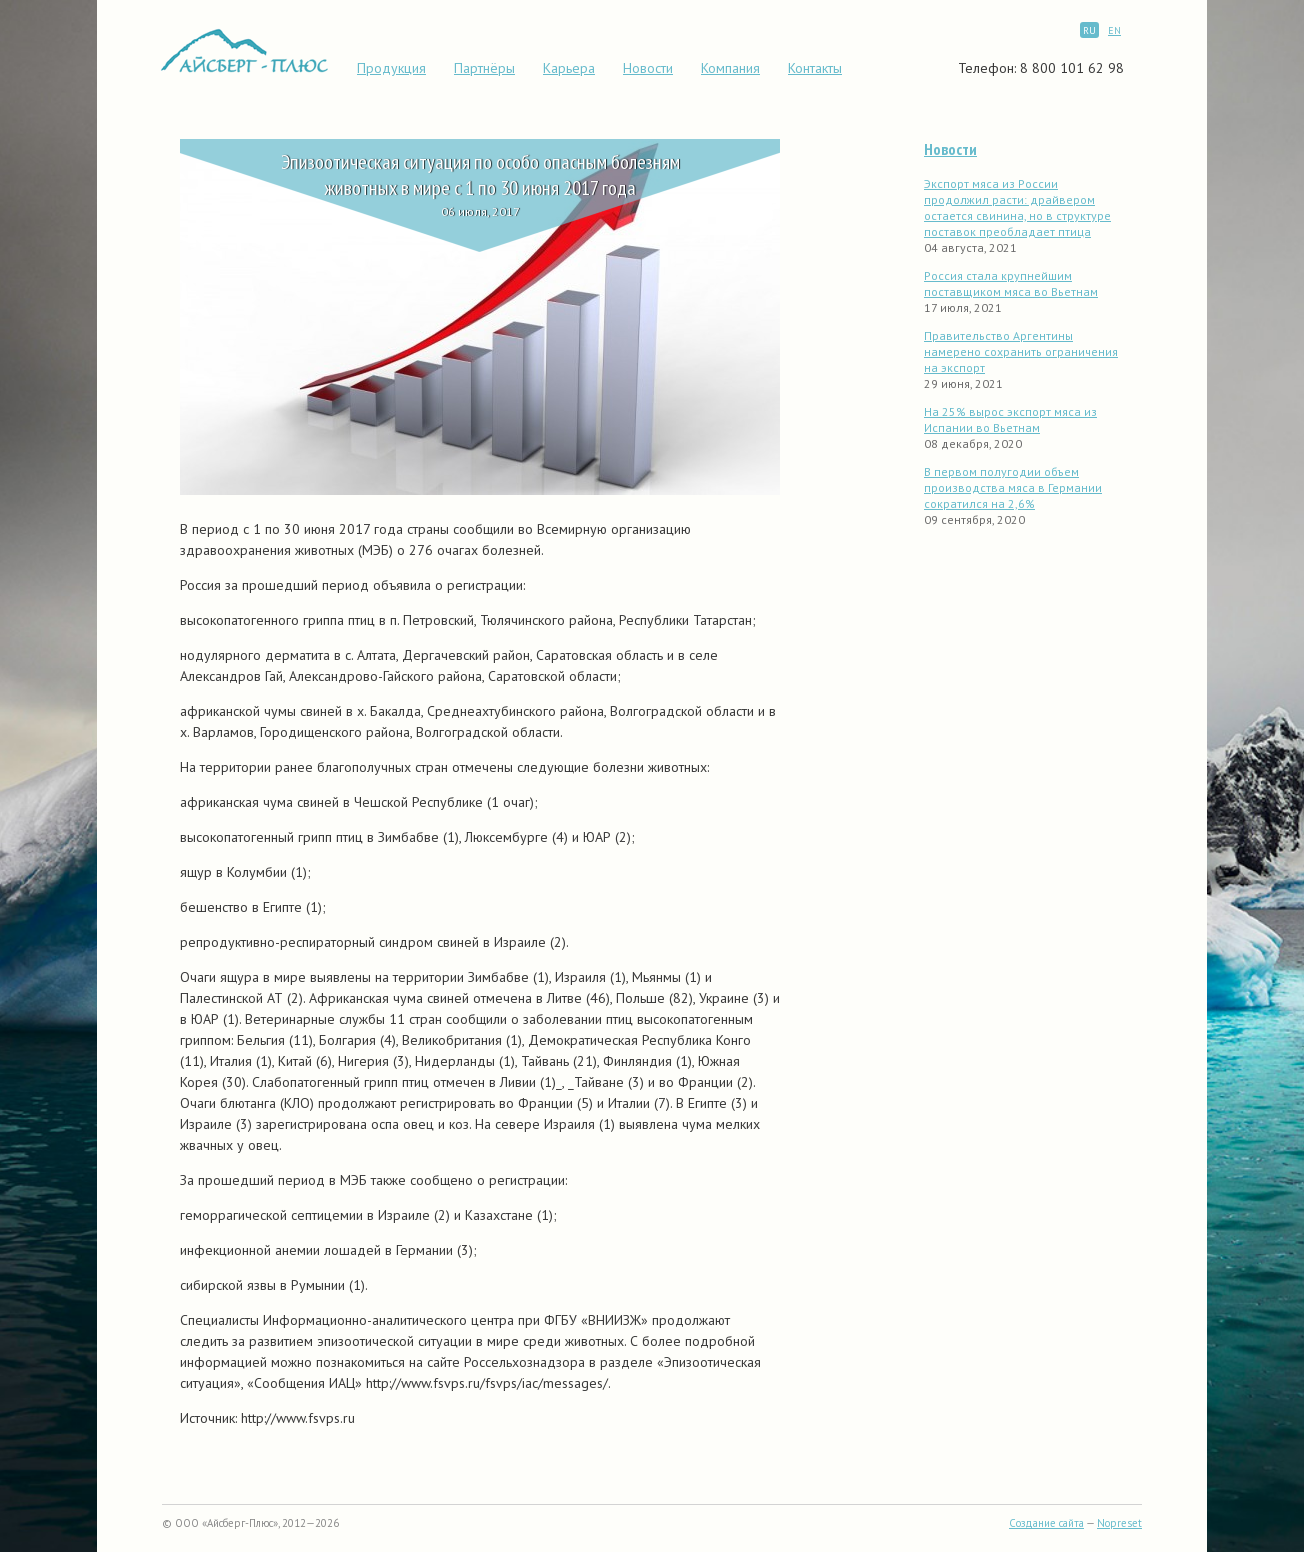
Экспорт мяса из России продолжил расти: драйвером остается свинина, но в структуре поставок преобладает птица (1017, 207)
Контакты (815, 68)
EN (1114, 30)
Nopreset (1119, 1523)
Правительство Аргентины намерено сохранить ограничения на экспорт (1021, 351)
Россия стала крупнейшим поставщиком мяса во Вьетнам (1011, 283)
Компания (730, 68)
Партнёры (484, 68)
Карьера (569, 68)
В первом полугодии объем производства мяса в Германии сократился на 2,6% (1013, 487)
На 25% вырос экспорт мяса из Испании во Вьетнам (1010, 419)
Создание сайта (1046, 1523)
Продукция (391, 68)
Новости (648, 68)
